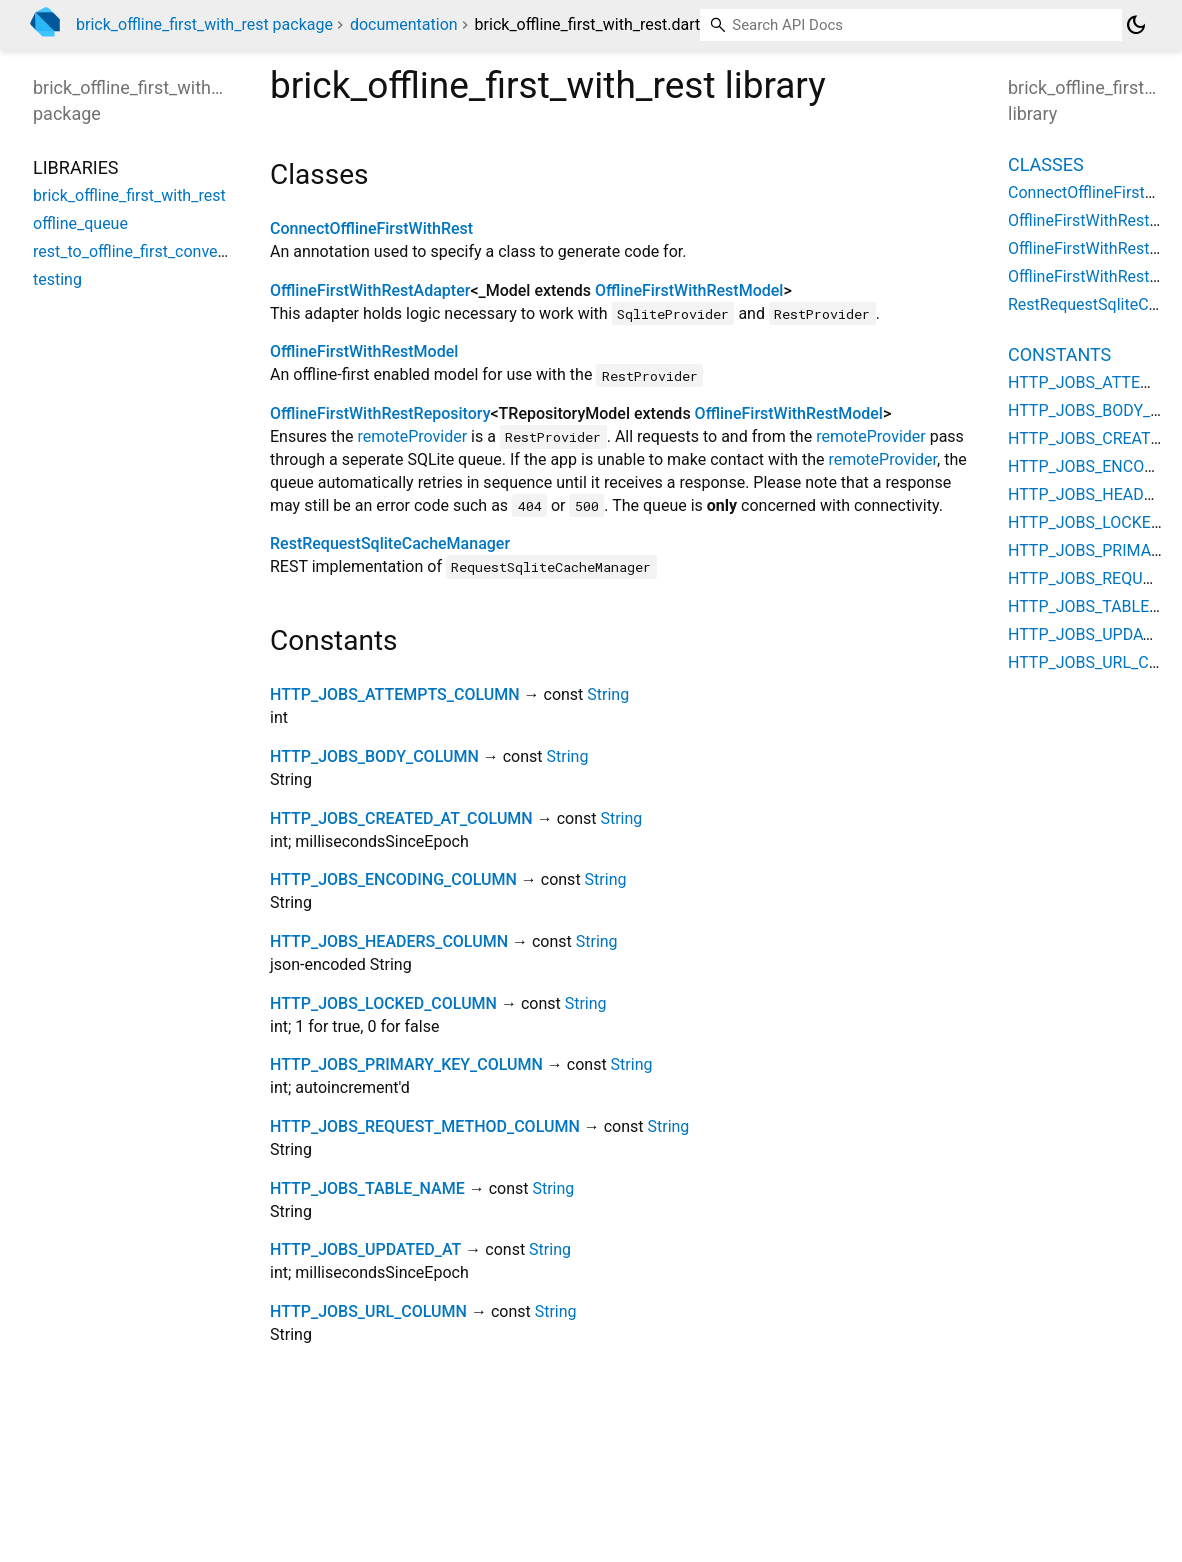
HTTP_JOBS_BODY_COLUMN (374, 756)
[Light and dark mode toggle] (1136, 25)
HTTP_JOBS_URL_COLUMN (368, 1311)
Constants (1059, 354)
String (608, 694)
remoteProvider (413, 436)
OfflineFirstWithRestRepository (380, 413)
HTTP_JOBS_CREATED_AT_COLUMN (401, 818)
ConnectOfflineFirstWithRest (371, 228)
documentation (404, 24)
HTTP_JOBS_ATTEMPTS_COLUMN (395, 694)
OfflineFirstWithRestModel (689, 290)
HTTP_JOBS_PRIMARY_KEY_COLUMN (406, 1064)
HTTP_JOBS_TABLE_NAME (367, 1188)
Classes (1046, 164)
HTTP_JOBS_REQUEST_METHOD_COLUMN (425, 1126)
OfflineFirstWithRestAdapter (370, 290)
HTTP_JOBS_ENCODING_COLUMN (393, 879)
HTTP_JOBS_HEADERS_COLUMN (389, 941)
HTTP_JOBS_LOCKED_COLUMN (383, 1003)
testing (57, 279)
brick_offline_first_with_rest (129, 195)
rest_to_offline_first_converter (138, 251)
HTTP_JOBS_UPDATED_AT (365, 1249)
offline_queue (80, 223)
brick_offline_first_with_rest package (204, 24)
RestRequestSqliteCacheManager (390, 543)
